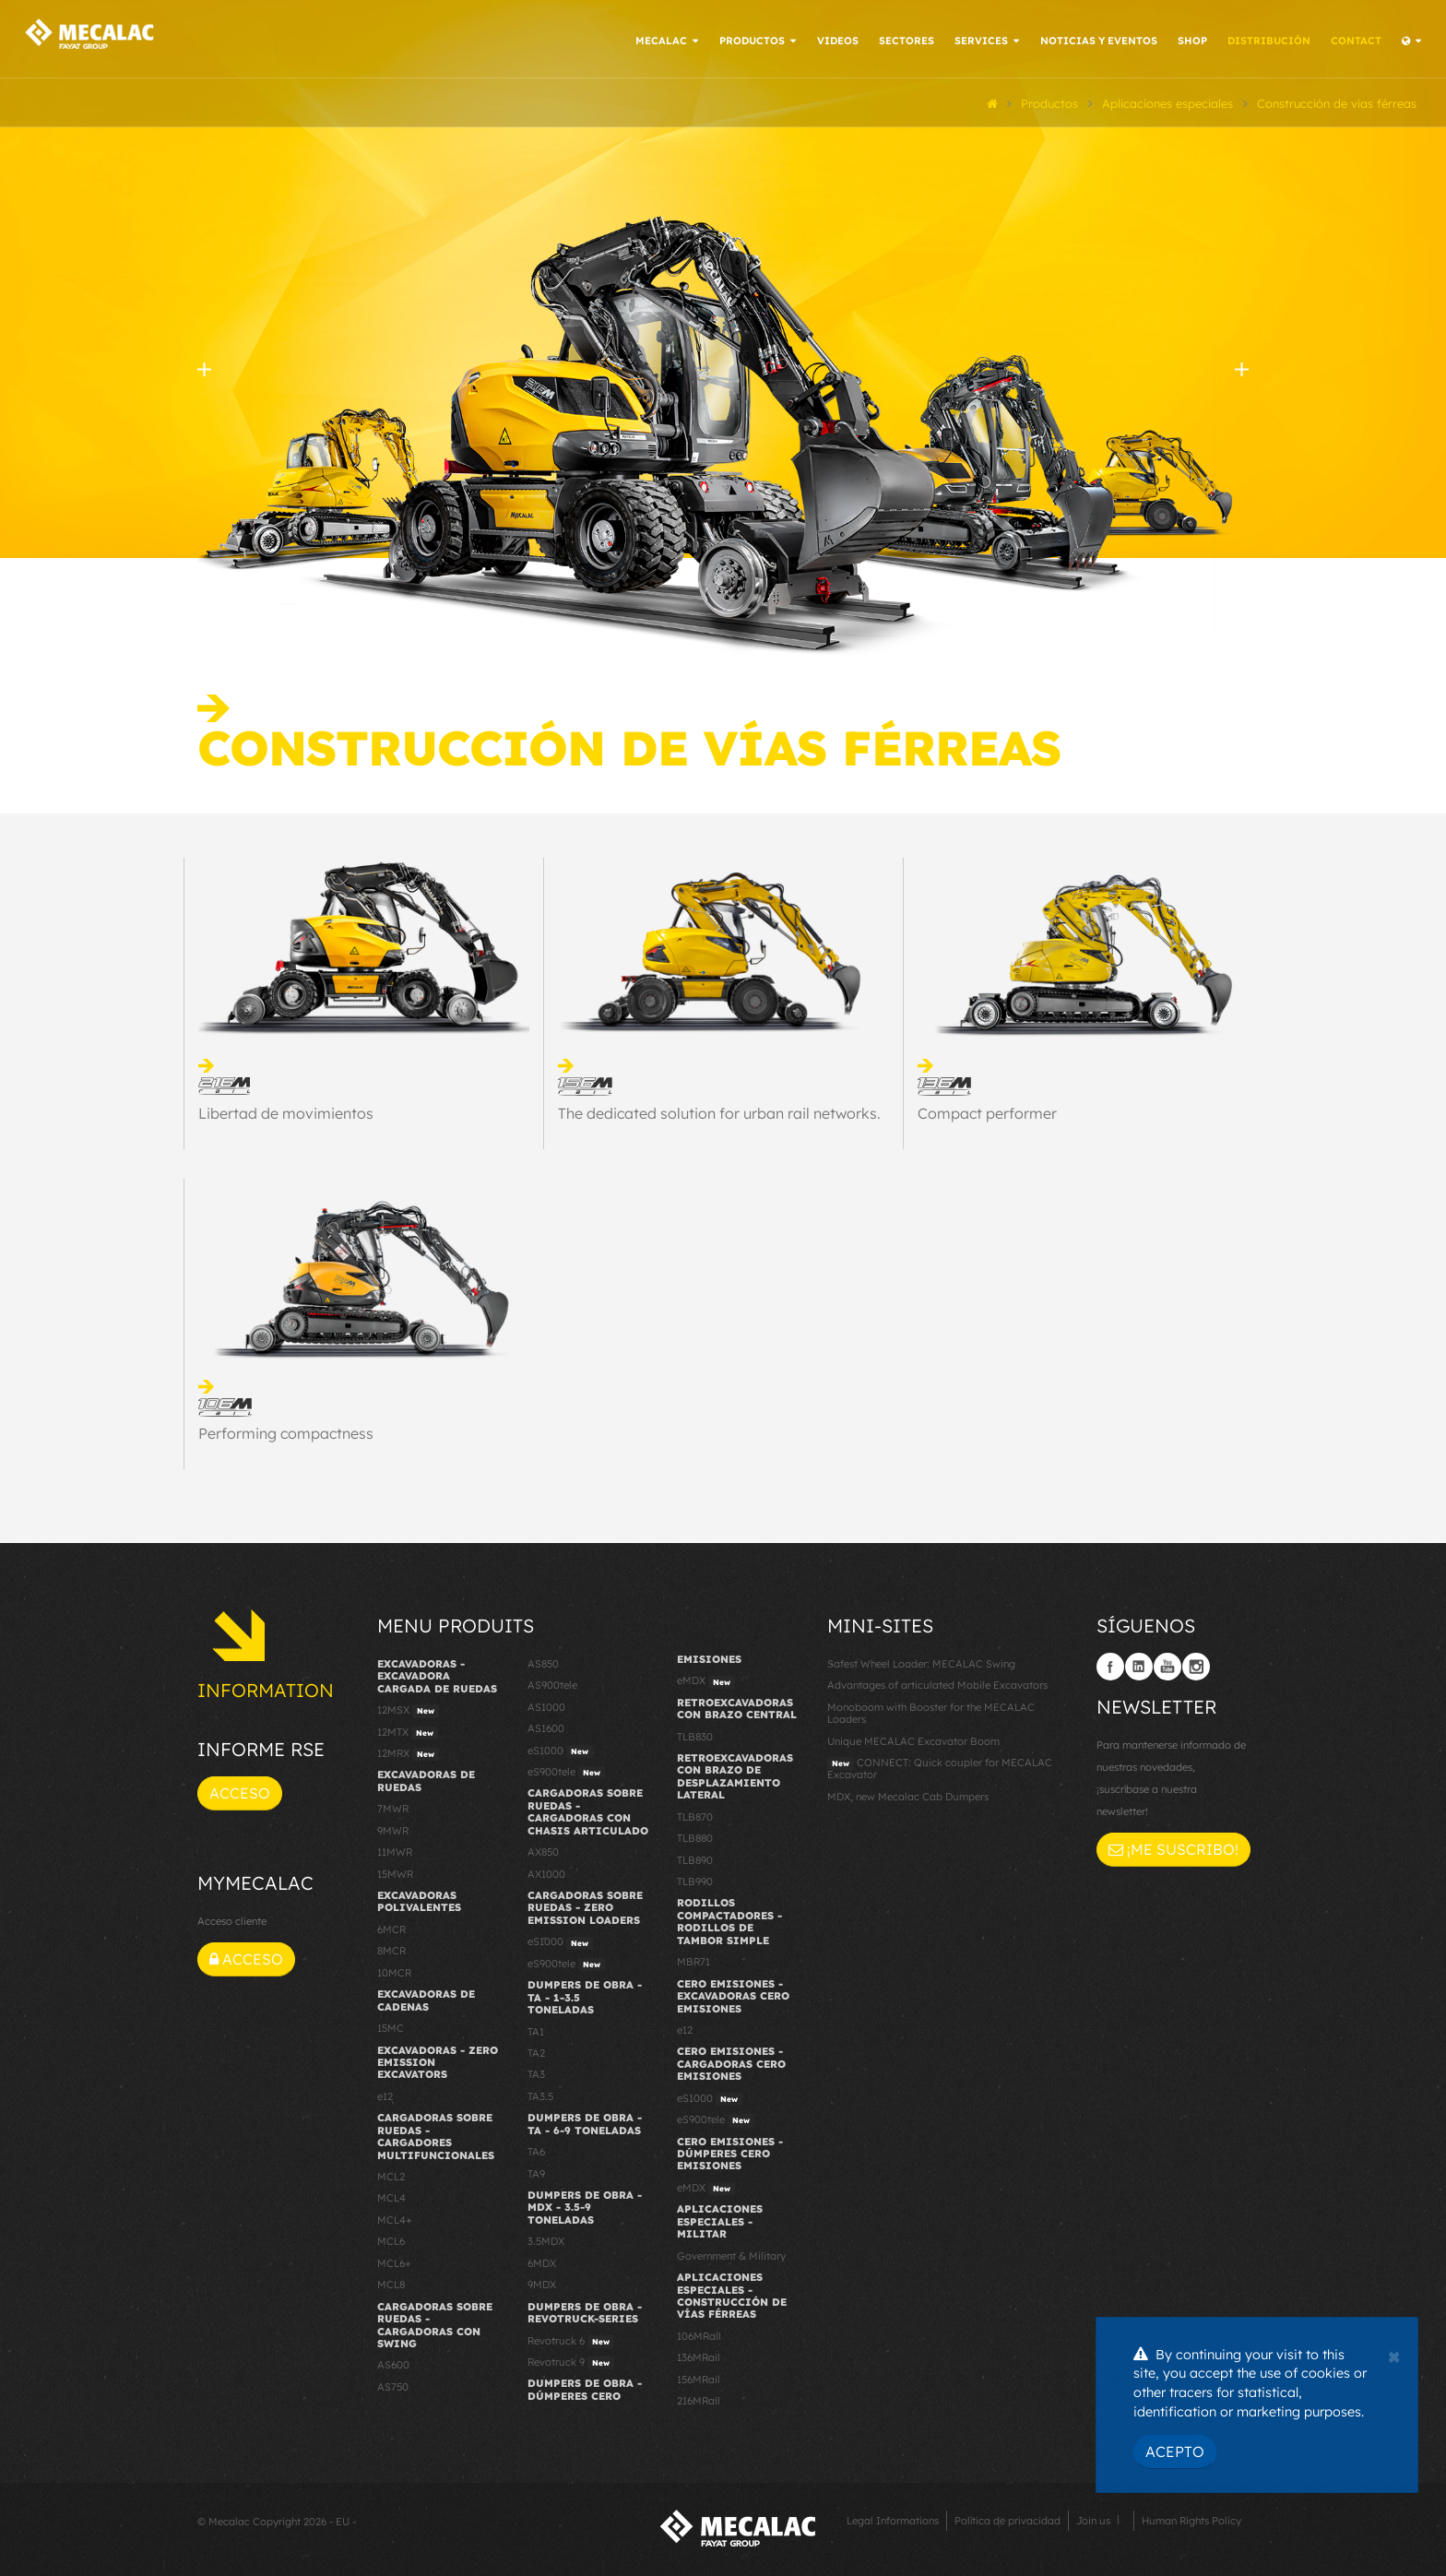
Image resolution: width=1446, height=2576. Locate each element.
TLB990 (695, 1878)
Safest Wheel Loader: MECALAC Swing (921, 1660)
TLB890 (695, 1856)
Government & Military (731, 2252)
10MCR (394, 1969)
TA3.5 (540, 2092)
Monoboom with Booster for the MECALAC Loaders (931, 1709)
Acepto (1174, 2451)
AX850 (543, 1849)
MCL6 (391, 2238)
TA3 (536, 2071)
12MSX (408, 1708)
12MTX (407, 1729)
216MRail (698, 2398)
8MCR (391, 1947)
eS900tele (566, 1770)
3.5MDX (545, 2238)
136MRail (698, 2354)
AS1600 (545, 1725)
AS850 (543, 1660)
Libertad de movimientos (285, 1109)
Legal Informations (893, 2517)
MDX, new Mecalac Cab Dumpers (908, 1793)
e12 (385, 2092)
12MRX (408, 1751)
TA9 (536, 2170)
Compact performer (987, 1109)
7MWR (393, 1805)
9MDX (541, 2281)
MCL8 (391, 2281)
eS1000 (560, 1747)
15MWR (395, 1870)
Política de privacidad (1007, 2517)
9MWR (393, 1827)
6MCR (391, 1926)
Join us (1093, 2517)
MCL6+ (394, 2259)
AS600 (393, 2362)
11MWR (394, 1849)
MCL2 (391, 2173)
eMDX (706, 1678)
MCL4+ (394, 2217)
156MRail (698, 2375)
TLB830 (695, 1733)
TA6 (536, 2149)
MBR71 (693, 1959)
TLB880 (695, 1835)
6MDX (541, 2259)
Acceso (239, 1790)
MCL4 (391, 2195)
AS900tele (552, 1682)
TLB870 (695, 1813)
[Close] (1394, 2355)
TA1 (535, 2028)
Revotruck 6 (570, 2338)
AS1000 (546, 1703)
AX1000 (546, 1870)
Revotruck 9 (570, 2360)
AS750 (393, 2383)
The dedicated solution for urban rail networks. (719, 1109)
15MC (390, 2025)
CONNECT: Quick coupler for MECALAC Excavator (939, 1765)
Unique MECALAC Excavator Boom (913, 1737)
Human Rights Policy (1191, 2517)
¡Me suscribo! (1173, 1846)
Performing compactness (285, 1430)
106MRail (699, 2332)
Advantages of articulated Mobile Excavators (937, 1682)
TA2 (536, 2050)
